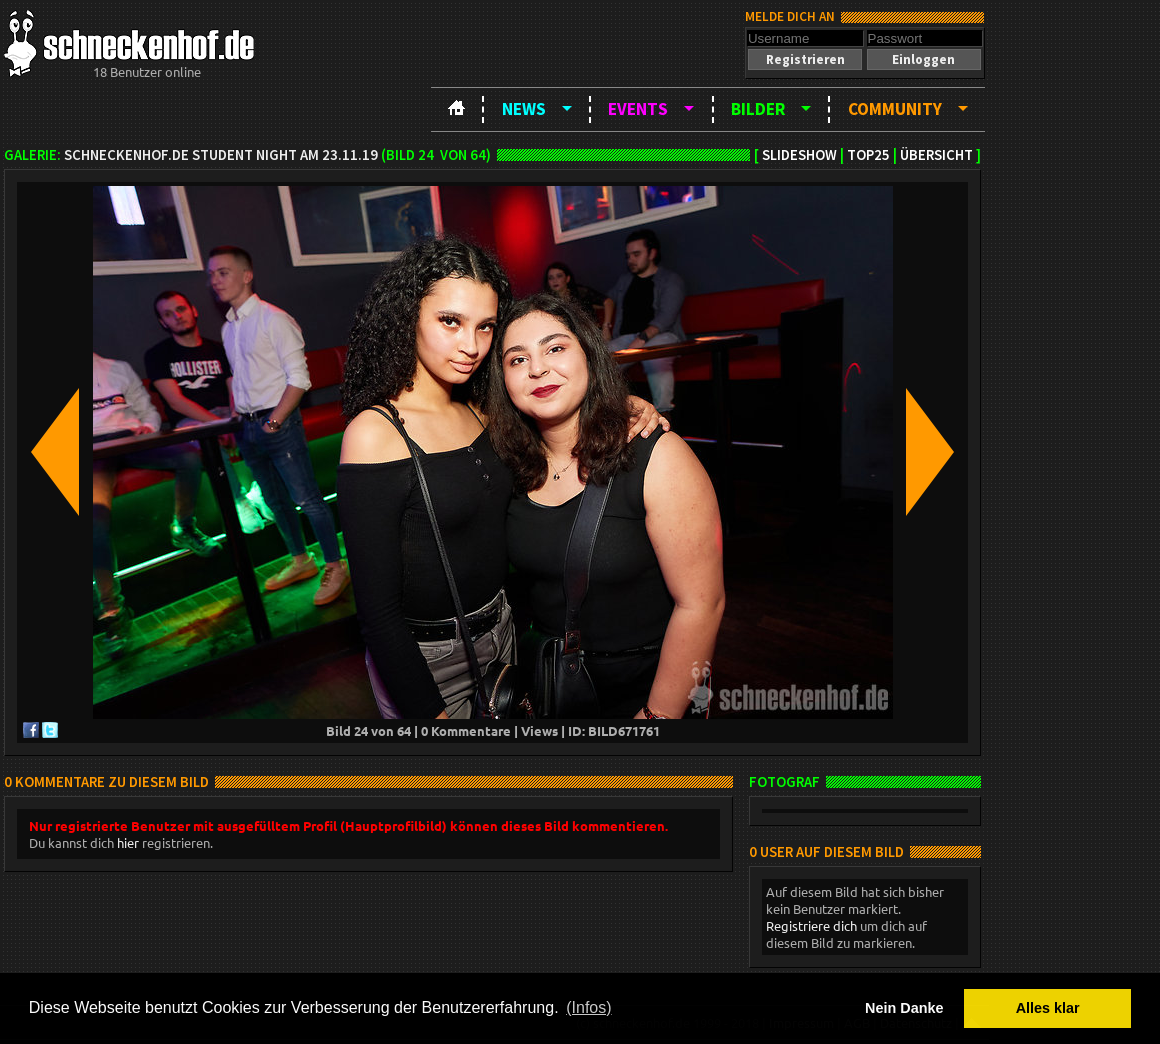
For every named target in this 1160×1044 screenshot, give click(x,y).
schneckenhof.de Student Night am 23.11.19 (221, 155)
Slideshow (799, 155)
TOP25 (868, 155)
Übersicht (936, 155)
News (524, 109)
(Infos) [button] (588, 1007)
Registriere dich (811, 925)
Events (638, 109)
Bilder (758, 109)
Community (895, 109)
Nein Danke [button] (904, 1008)
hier (128, 842)
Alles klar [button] (1048, 1008)
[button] (805, 59)
